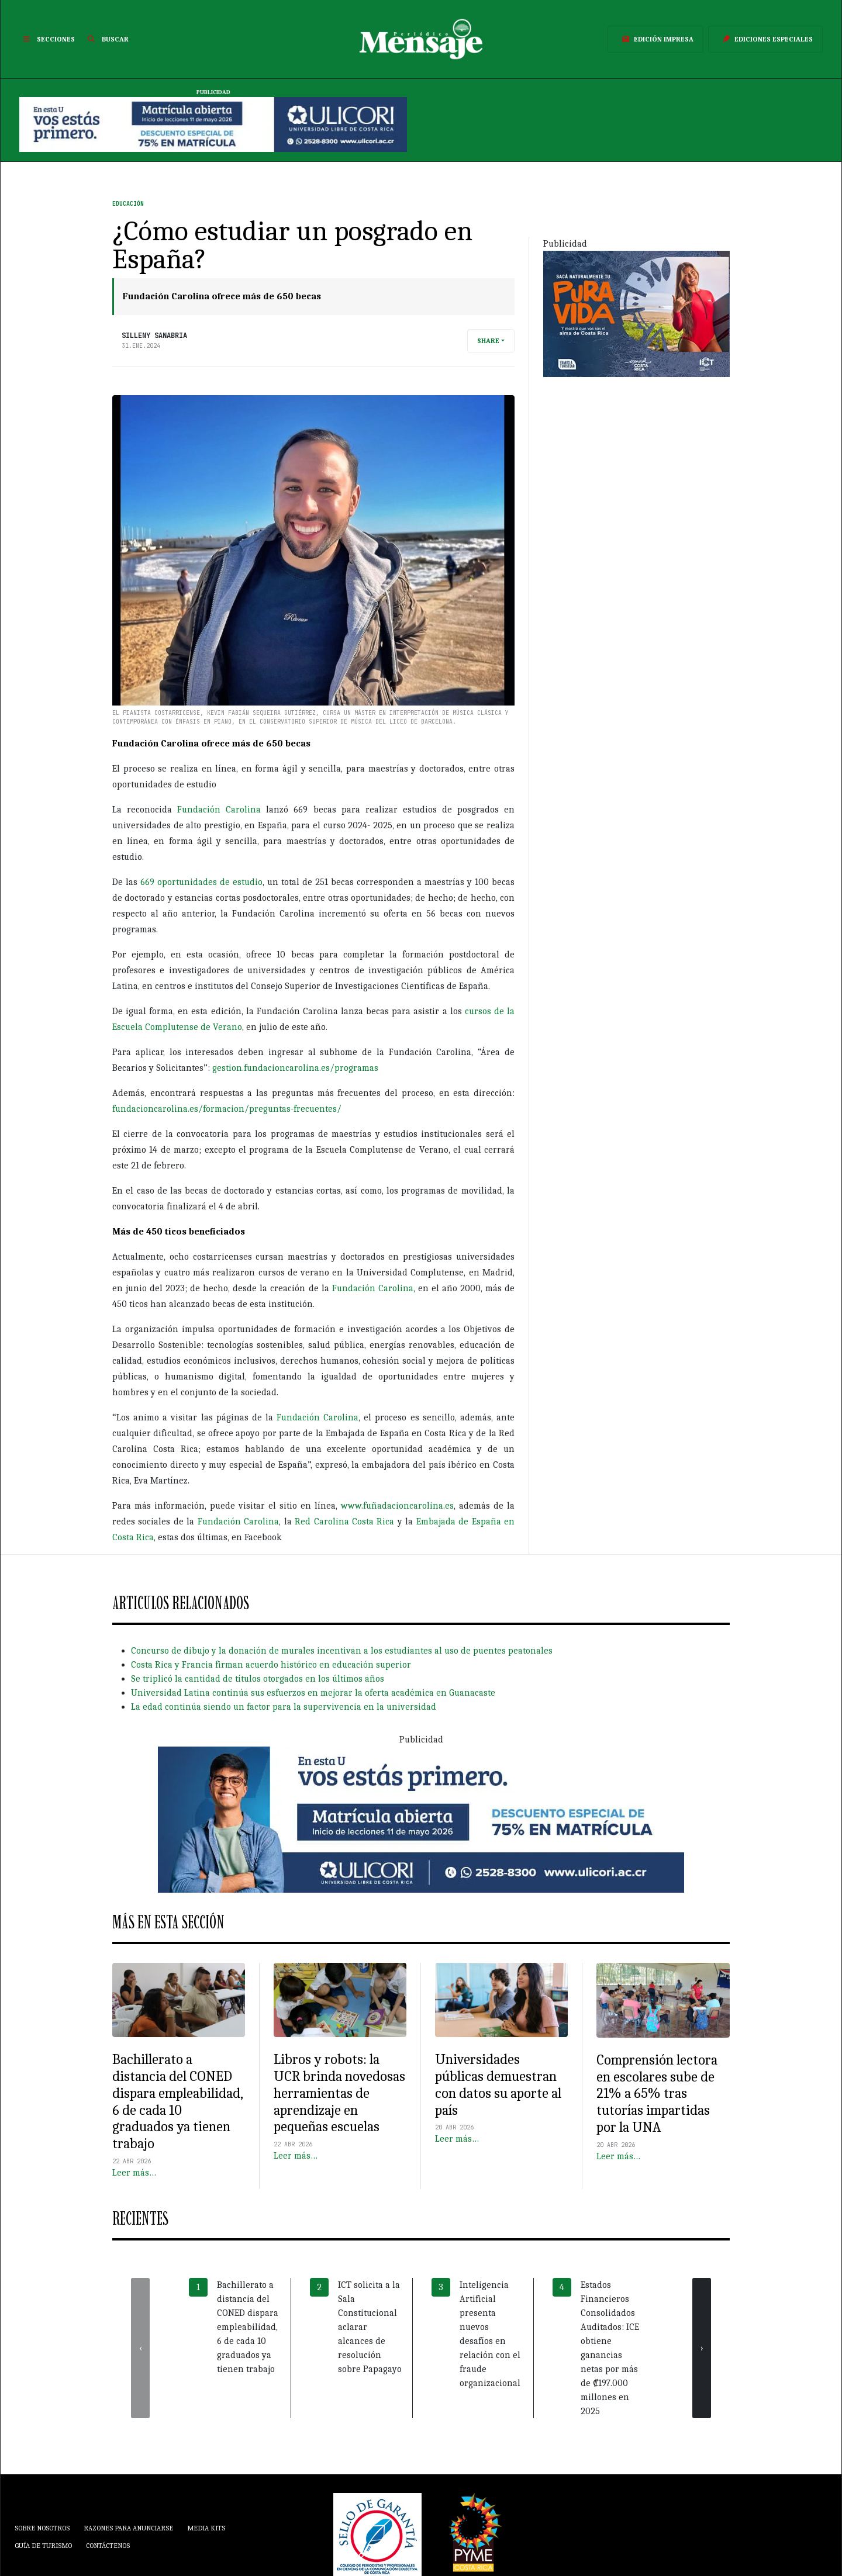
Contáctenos (108, 2546)
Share (488, 341)
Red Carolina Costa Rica (344, 1521)
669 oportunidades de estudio (201, 882)
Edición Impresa (655, 39)
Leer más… (134, 2172)
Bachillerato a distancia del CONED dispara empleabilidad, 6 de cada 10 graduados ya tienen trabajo (177, 2101)
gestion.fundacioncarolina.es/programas (295, 1068)
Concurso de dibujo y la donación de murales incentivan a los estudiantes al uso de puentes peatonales (342, 1650)
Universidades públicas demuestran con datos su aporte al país (498, 2084)
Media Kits (206, 2528)
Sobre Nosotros (42, 2528)
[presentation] (140, 2348)
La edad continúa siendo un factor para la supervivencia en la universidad (283, 1707)
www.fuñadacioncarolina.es (397, 1505)
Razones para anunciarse (128, 2528)
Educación (128, 204)
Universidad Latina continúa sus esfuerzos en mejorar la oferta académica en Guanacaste (313, 1693)
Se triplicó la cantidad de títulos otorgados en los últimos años (257, 1678)
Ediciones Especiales (765, 39)
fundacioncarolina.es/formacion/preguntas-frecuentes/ (226, 1109)
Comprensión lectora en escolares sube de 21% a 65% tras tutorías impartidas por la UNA (656, 2093)
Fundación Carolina (219, 809)
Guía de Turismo (43, 2546)
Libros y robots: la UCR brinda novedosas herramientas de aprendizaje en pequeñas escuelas (339, 2093)
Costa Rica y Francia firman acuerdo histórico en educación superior (271, 1664)
